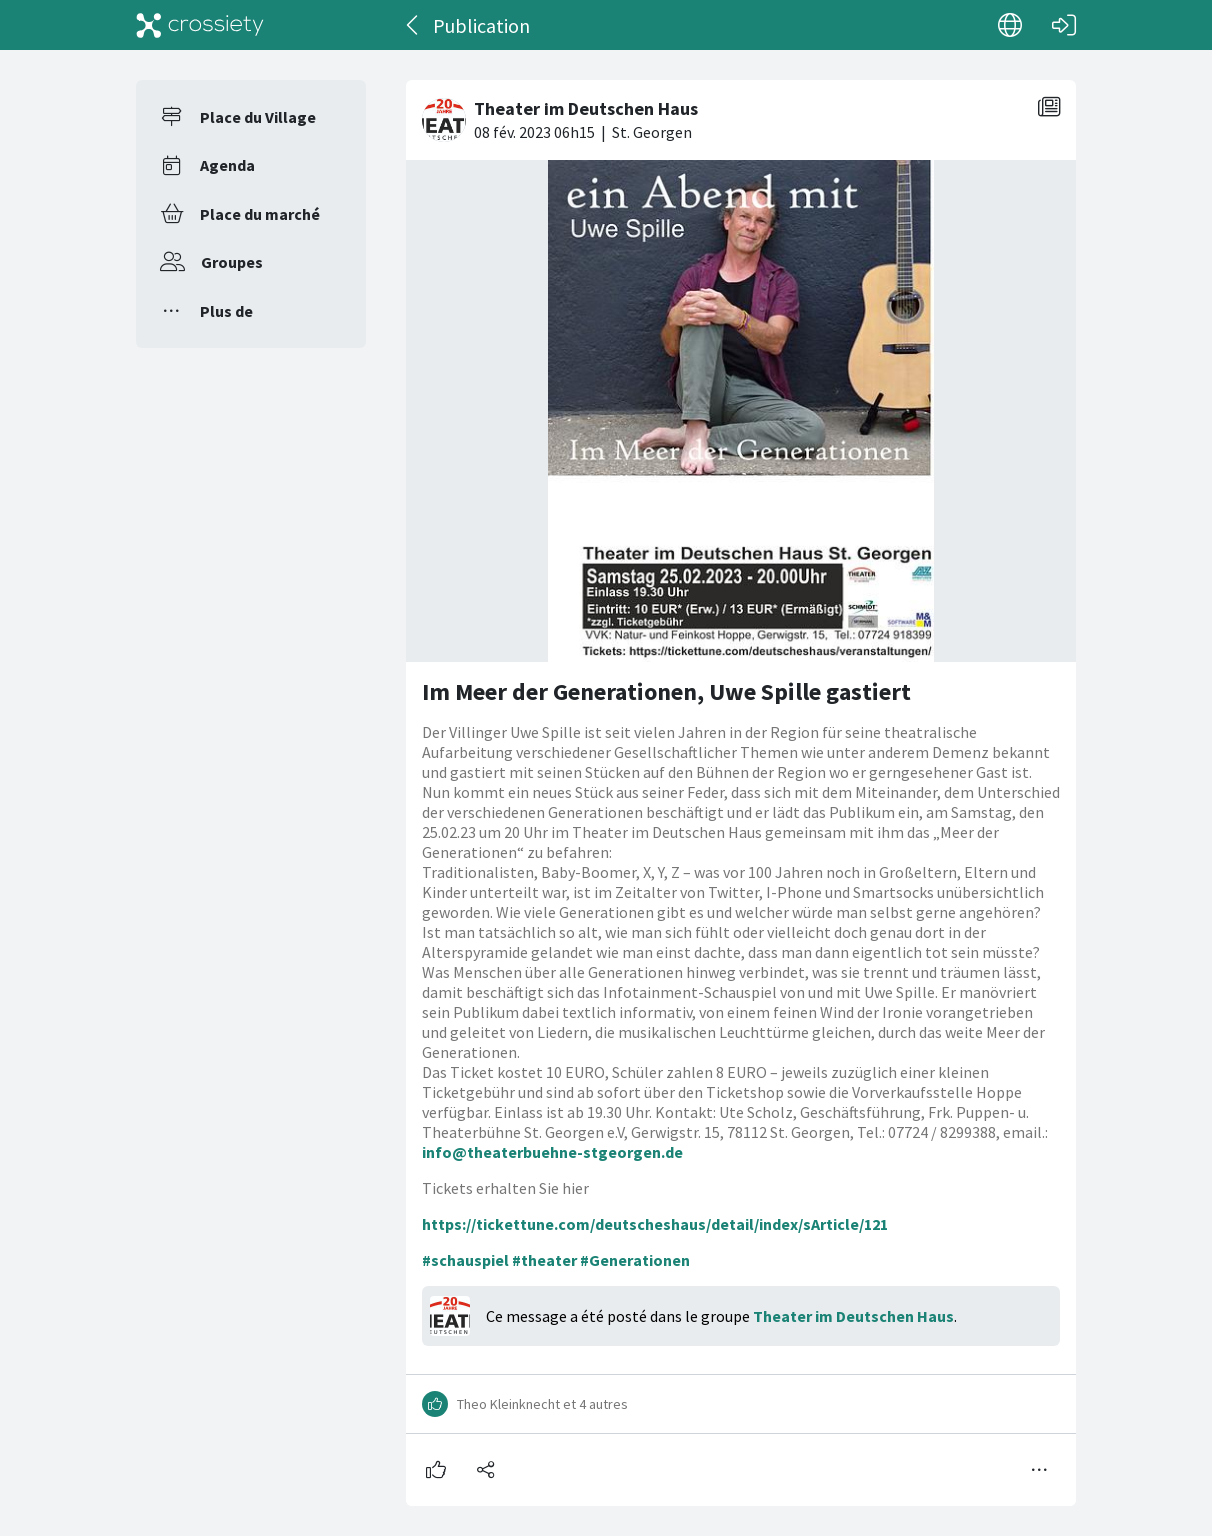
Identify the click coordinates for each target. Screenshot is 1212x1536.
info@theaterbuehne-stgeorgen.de (552, 1152)
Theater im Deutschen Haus (853, 1316)
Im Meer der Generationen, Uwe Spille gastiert (666, 691)
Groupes (232, 262)
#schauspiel (465, 1260)
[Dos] (413, 25)
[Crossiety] (200, 25)
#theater (544, 1260)
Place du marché (260, 214)
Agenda (227, 165)
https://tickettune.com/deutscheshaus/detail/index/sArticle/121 (655, 1224)
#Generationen (635, 1260)
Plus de (226, 311)
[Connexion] (1064, 25)
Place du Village (258, 117)
